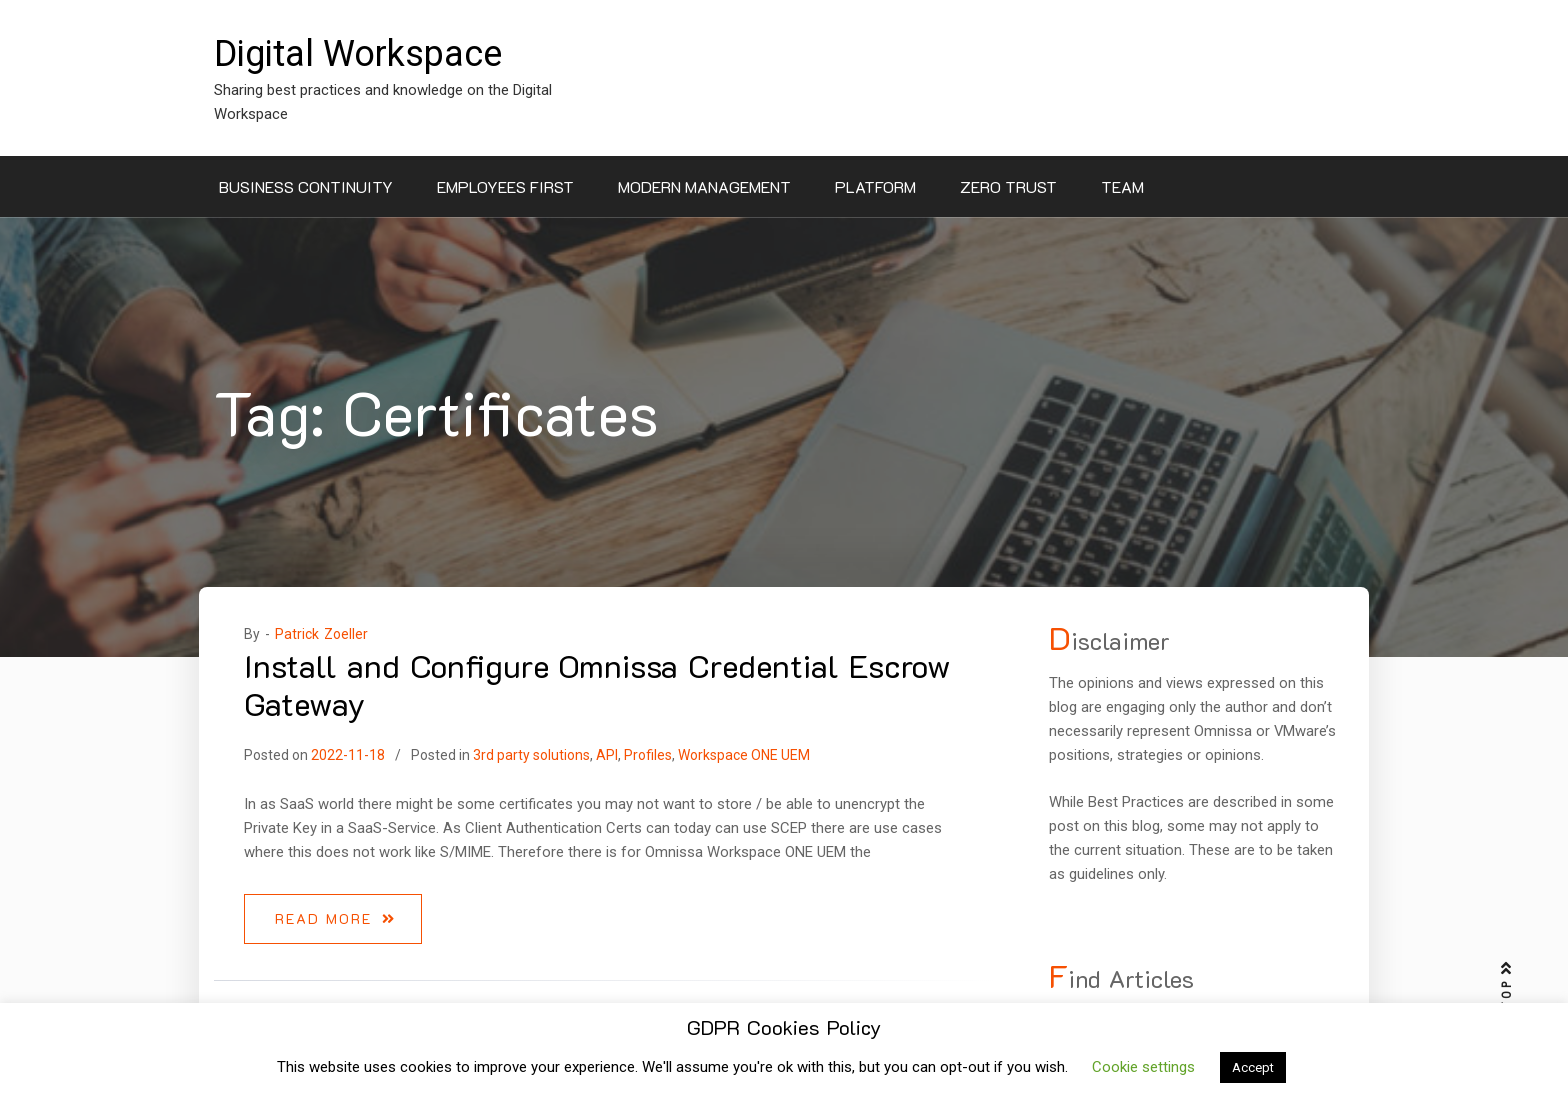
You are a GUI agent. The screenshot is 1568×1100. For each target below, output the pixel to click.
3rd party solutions (531, 755)
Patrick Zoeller (321, 634)
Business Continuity (306, 186)
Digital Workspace (358, 54)
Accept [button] (1253, 1067)
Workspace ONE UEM (744, 755)
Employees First (505, 186)
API (607, 755)
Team (1122, 186)
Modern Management (704, 186)
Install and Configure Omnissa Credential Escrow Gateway (597, 684)
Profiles (648, 755)
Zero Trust (1008, 186)
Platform (875, 186)
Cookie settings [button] (1143, 1067)
